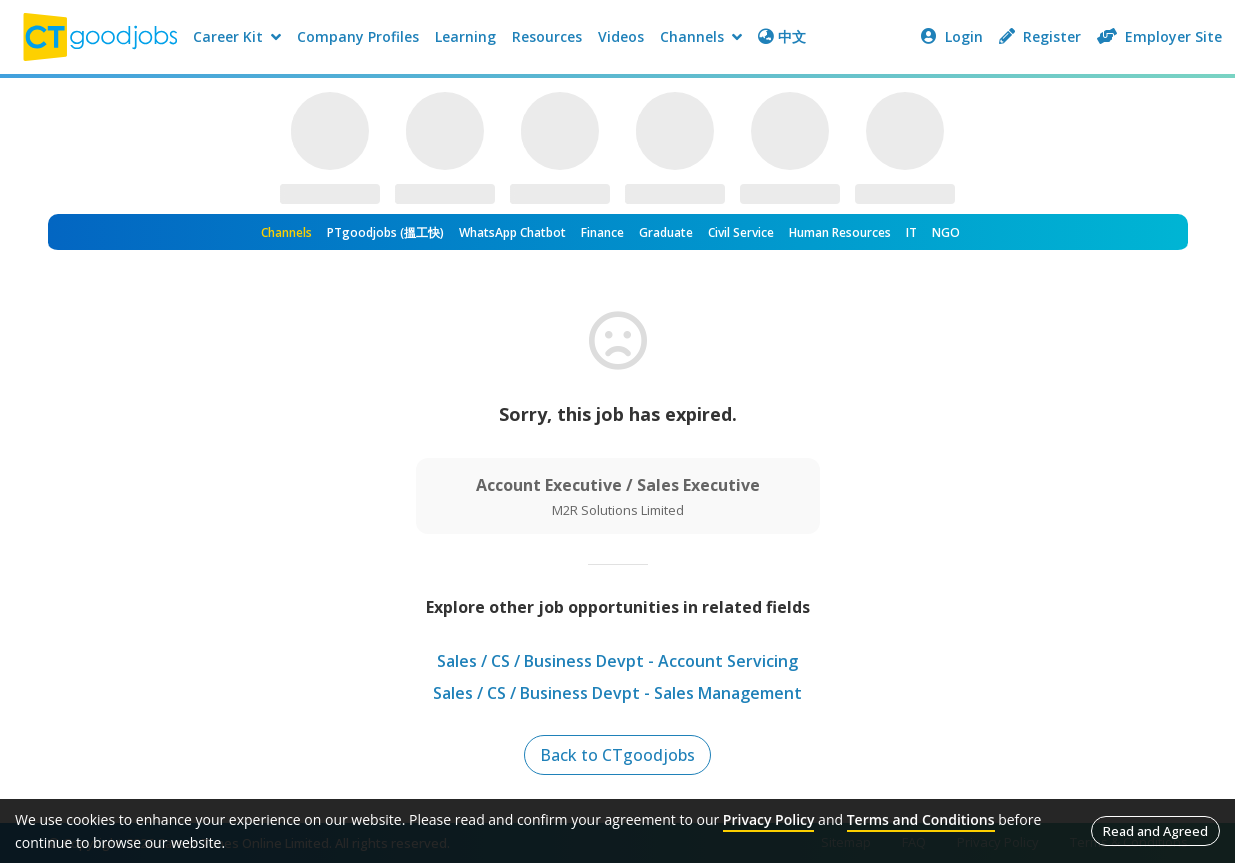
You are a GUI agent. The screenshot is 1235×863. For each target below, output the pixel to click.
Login (952, 36)
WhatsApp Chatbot (512, 232)
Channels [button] (701, 36)
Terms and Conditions (921, 819)
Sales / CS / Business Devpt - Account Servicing (617, 661)
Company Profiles (358, 36)
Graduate (666, 232)
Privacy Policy (769, 819)
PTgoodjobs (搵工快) (385, 232)
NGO (946, 232)
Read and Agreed (1155, 831)
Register (1040, 36)
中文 (782, 36)
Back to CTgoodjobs (617, 755)
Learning (465, 36)
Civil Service (741, 232)
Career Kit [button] (237, 36)
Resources (547, 36)
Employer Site (1159, 36)
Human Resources (840, 232)
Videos (621, 36)
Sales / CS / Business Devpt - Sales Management (617, 693)
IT (911, 232)
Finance (602, 232)
